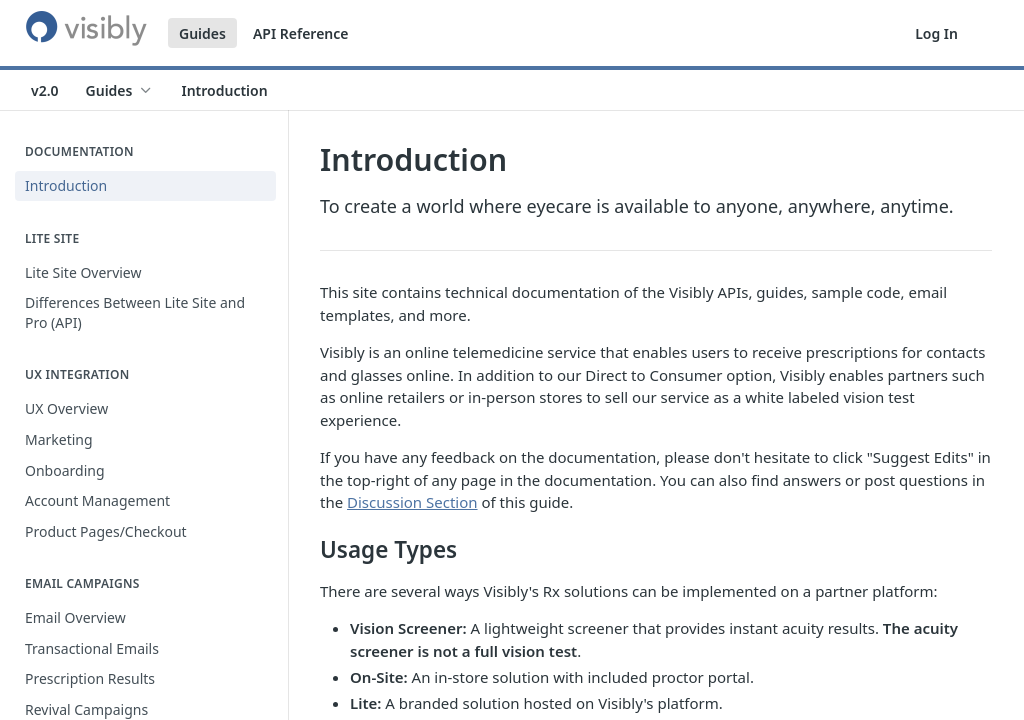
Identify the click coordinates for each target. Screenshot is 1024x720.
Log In (936, 33)
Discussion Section (412, 502)
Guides (202, 33)
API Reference (301, 33)
